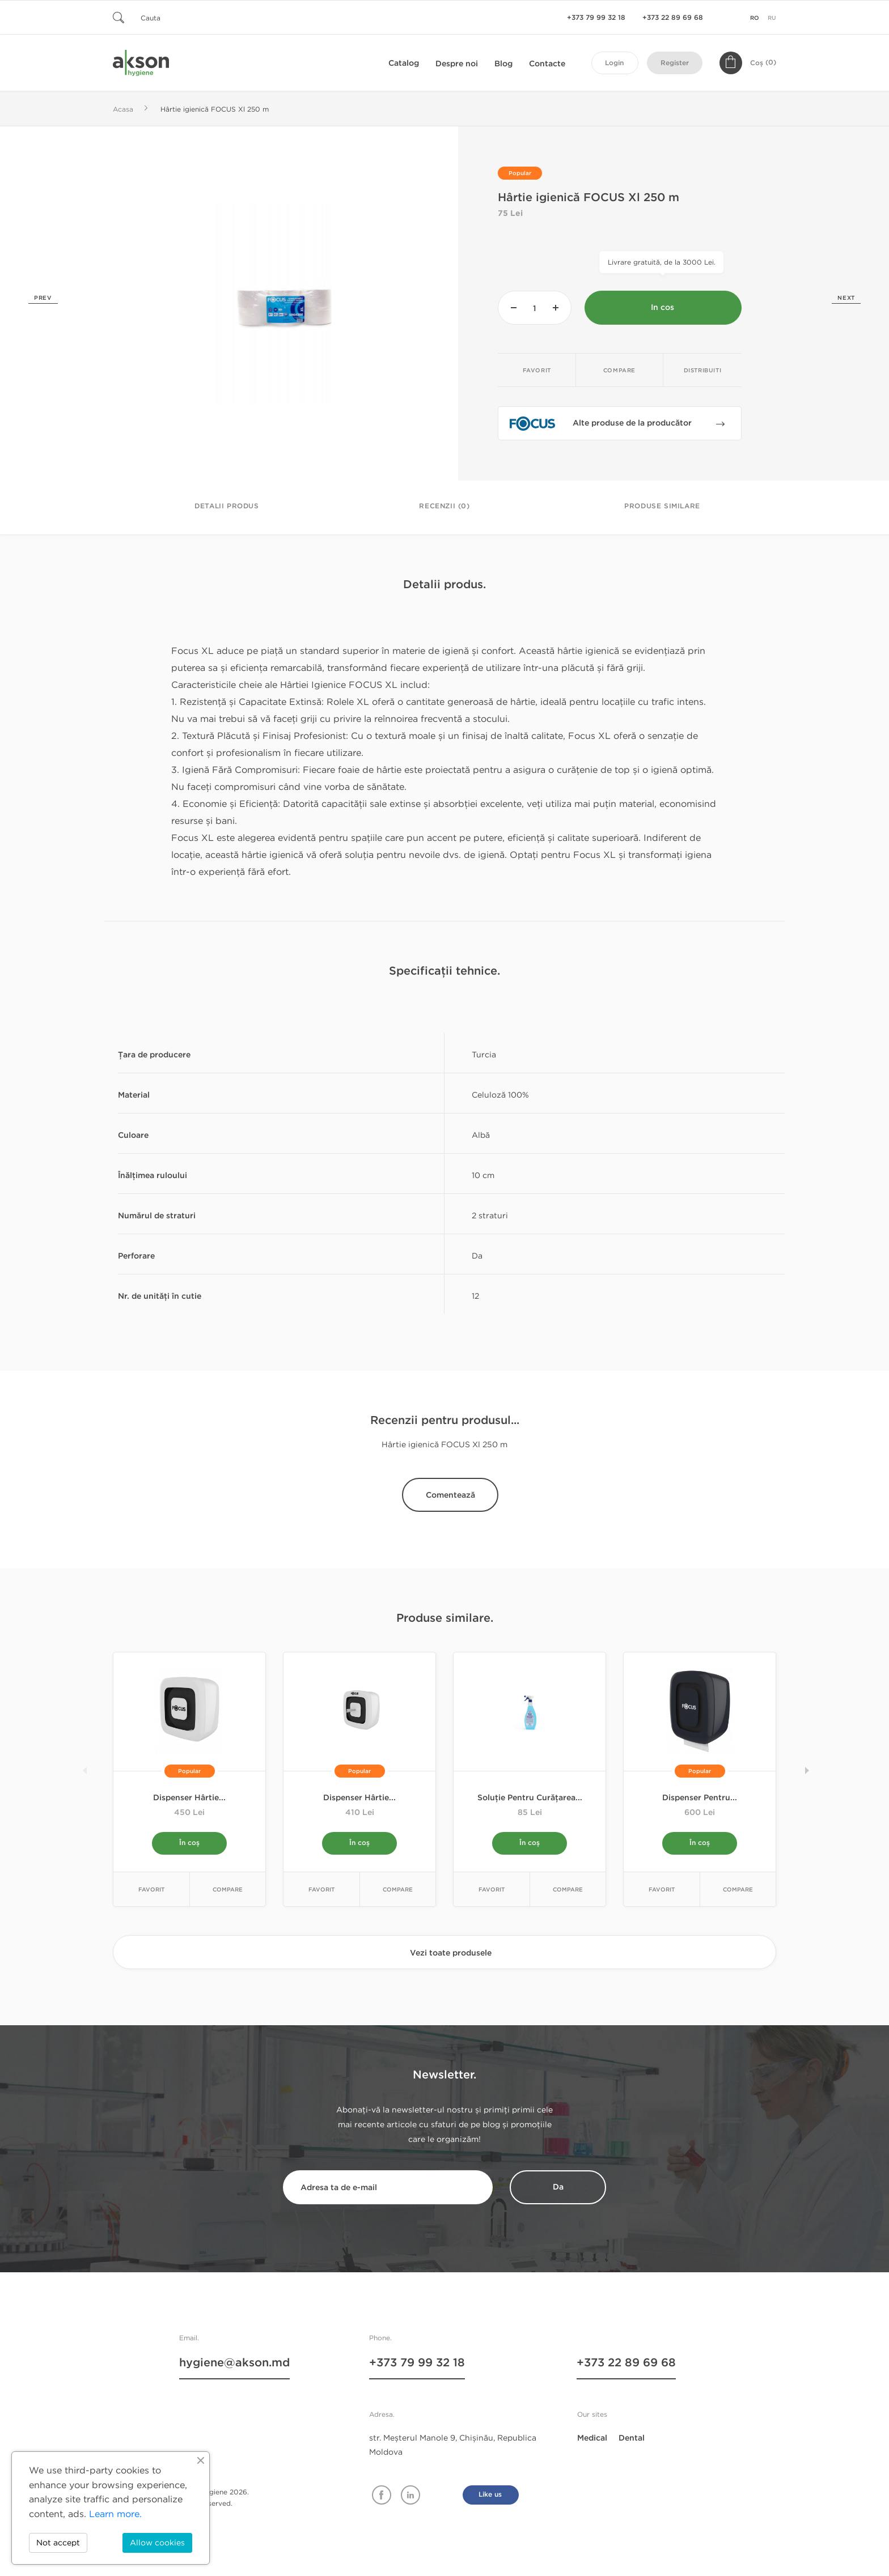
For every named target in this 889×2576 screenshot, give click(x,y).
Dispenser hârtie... (189, 1798)
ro (754, 18)
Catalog (403, 63)
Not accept (58, 2543)
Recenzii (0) (444, 506)
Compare (619, 370)
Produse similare (662, 506)
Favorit (537, 370)
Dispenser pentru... (699, 1798)
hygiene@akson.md (234, 2364)
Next (846, 298)
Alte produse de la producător (648, 426)
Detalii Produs (226, 506)
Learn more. (115, 2514)
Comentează (450, 1495)
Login (614, 63)
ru (772, 18)
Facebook (381, 2496)
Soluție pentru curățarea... (529, 1798)
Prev (43, 298)
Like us (490, 2496)
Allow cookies (157, 2543)
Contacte (547, 64)
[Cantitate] (535, 307)
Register (675, 63)
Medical (592, 2439)
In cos (662, 308)
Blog (503, 64)
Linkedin (410, 2496)
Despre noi (456, 64)
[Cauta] (181, 17)
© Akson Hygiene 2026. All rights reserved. (209, 2498)
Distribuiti (703, 370)
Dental (632, 2439)
